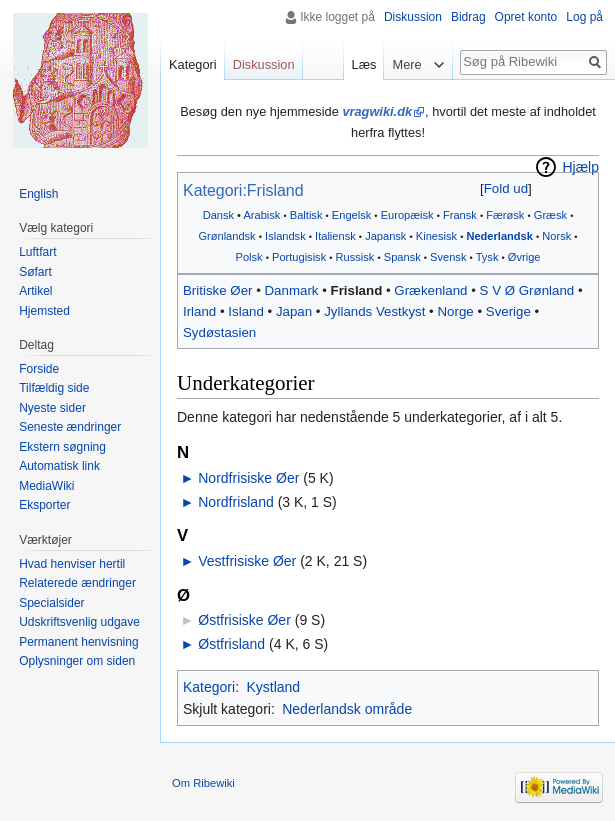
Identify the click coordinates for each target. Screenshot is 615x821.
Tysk (487, 257)
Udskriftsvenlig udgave (79, 622)
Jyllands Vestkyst (374, 311)
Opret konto (526, 17)
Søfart (35, 272)
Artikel (35, 291)
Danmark (292, 290)
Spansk (402, 257)
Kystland (273, 687)
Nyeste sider (52, 408)
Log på (584, 17)
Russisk (355, 257)
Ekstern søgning (62, 447)
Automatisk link (59, 466)
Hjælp (580, 167)
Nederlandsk (499, 236)
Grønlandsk (226, 236)
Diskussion (413, 17)
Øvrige (524, 257)
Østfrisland (231, 644)
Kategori (209, 687)
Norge (455, 311)
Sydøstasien (219, 332)
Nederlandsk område (347, 709)
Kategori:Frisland (243, 190)
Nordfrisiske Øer (248, 478)
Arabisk (261, 215)
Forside (39, 369)
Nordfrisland (235, 502)
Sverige (508, 311)
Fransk (460, 215)
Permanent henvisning (78, 642)
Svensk (448, 257)
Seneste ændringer (70, 427)
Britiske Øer (217, 290)
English (38, 194)
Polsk (249, 257)
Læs (364, 64)
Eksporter (44, 505)
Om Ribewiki (203, 783)
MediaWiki (46, 486)
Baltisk (306, 215)
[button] (505, 188)
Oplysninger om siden (77, 661)
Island (245, 311)
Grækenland (430, 290)
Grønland (546, 290)
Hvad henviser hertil (72, 564)
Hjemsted (44, 311)
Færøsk (505, 215)
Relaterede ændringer (77, 583)
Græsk (550, 215)
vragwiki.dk (377, 111)
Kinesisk (436, 236)
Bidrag (468, 17)
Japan (294, 311)
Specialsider (51, 603)
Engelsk (351, 215)
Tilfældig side (54, 388)
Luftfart (37, 252)
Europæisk (407, 215)
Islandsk (285, 236)
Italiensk (335, 236)
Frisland (357, 290)
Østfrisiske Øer (244, 620)
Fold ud (506, 188)
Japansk (385, 236)
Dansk (218, 215)
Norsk (556, 236)
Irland (199, 311)
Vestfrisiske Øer (247, 561)
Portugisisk (299, 257)
